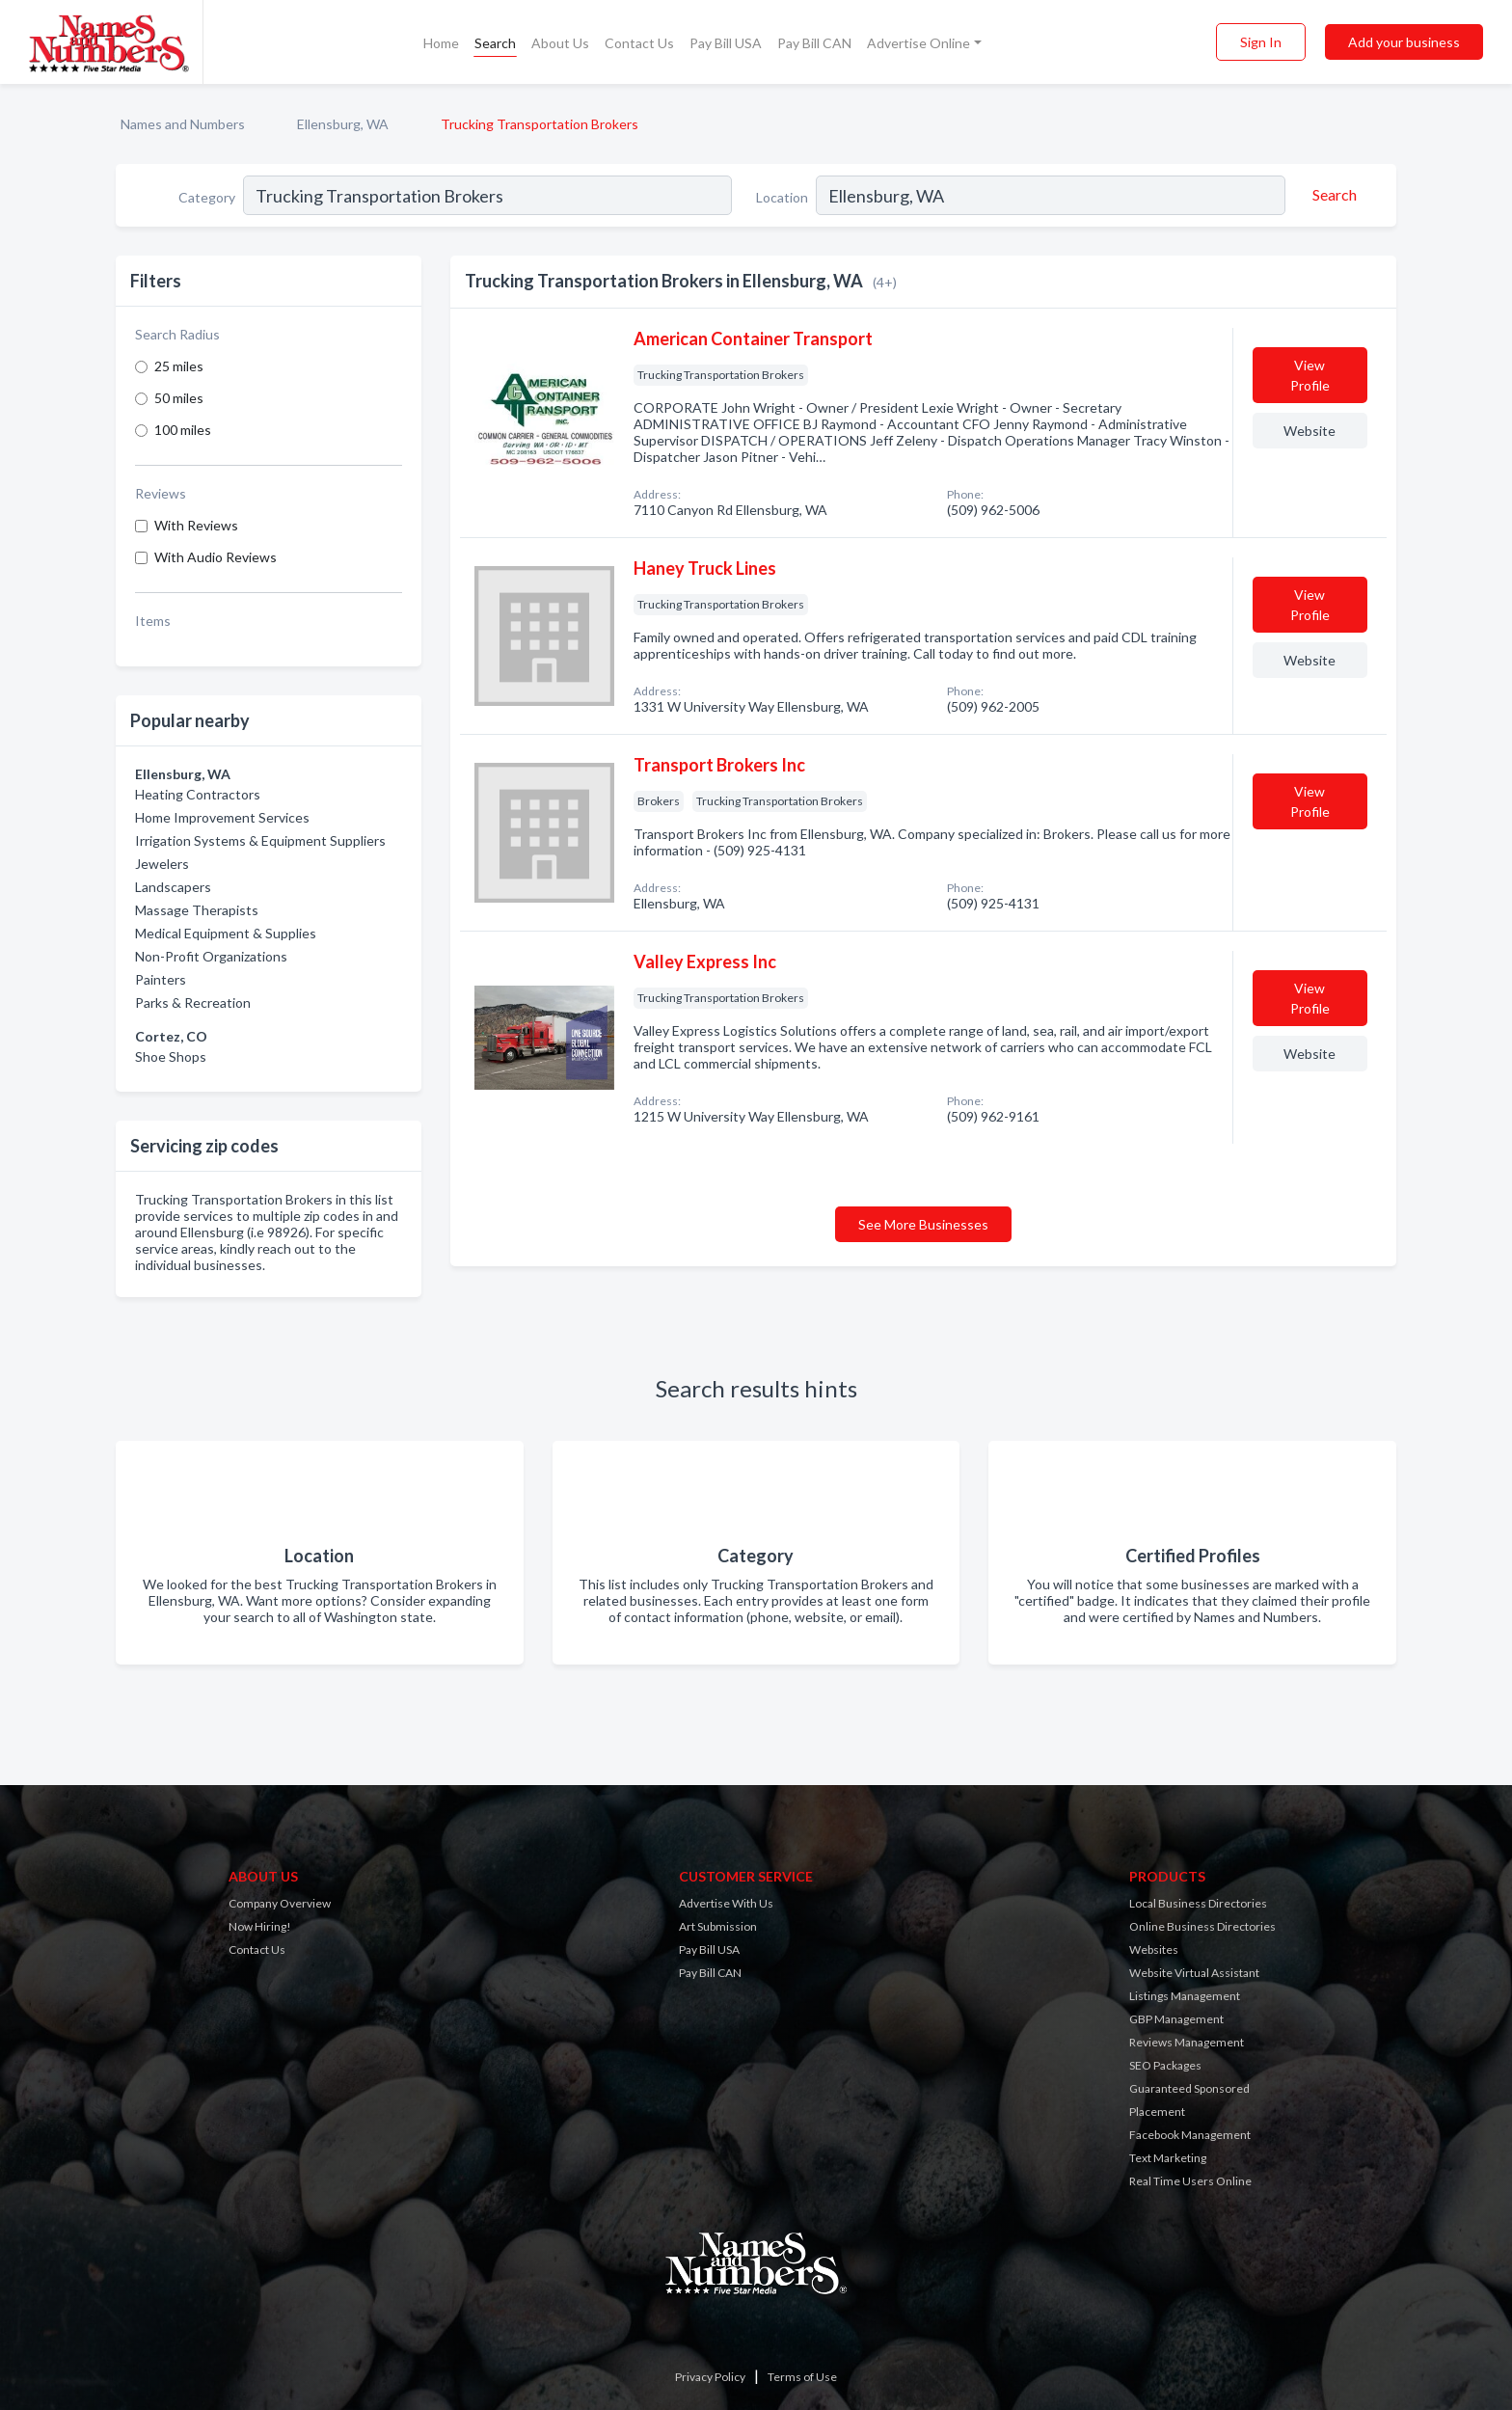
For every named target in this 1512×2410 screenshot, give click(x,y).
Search (495, 43)
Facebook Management (1190, 2134)
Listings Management (1184, 1996)
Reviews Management (1186, 2042)
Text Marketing (1167, 2158)
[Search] (1331, 195)
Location (782, 197)
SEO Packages (1165, 2065)
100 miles (182, 429)
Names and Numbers (183, 124)
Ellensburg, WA (343, 124)
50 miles (178, 398)
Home (441, 43)
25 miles (178, 366)
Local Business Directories (1198, 1903)
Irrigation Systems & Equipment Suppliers (260, 840)
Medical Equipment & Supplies (225, 933)
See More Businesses (923, 1224)
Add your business (1404, 42)
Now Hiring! (260, 1926)
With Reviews (196, 525)
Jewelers (162, 863)
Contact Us (639, 43)
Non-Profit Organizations (211, 956)
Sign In (1261, 42)
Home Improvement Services (222, 817)
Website (1309, 430)
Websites (1153, 1949)
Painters (160, 979)
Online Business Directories (1202, 1926)
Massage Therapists (196, 910)
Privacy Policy (710, 2376)
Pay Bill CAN (814, 43)
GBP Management (1176, 2019)
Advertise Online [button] (918, 43)
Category (206, 197)
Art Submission (718, 1926)
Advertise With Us (726, 1903)
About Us (560, 43)
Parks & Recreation (193, 1002)
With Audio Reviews (215, 557)
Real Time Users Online (1190, 2181)
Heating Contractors (197, 794)
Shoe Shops (170, 1056)
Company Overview (280, 1903)
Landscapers (173, 887)
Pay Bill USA (725, 43)
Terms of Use (802, 2376)
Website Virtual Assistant (1194, 1972)
